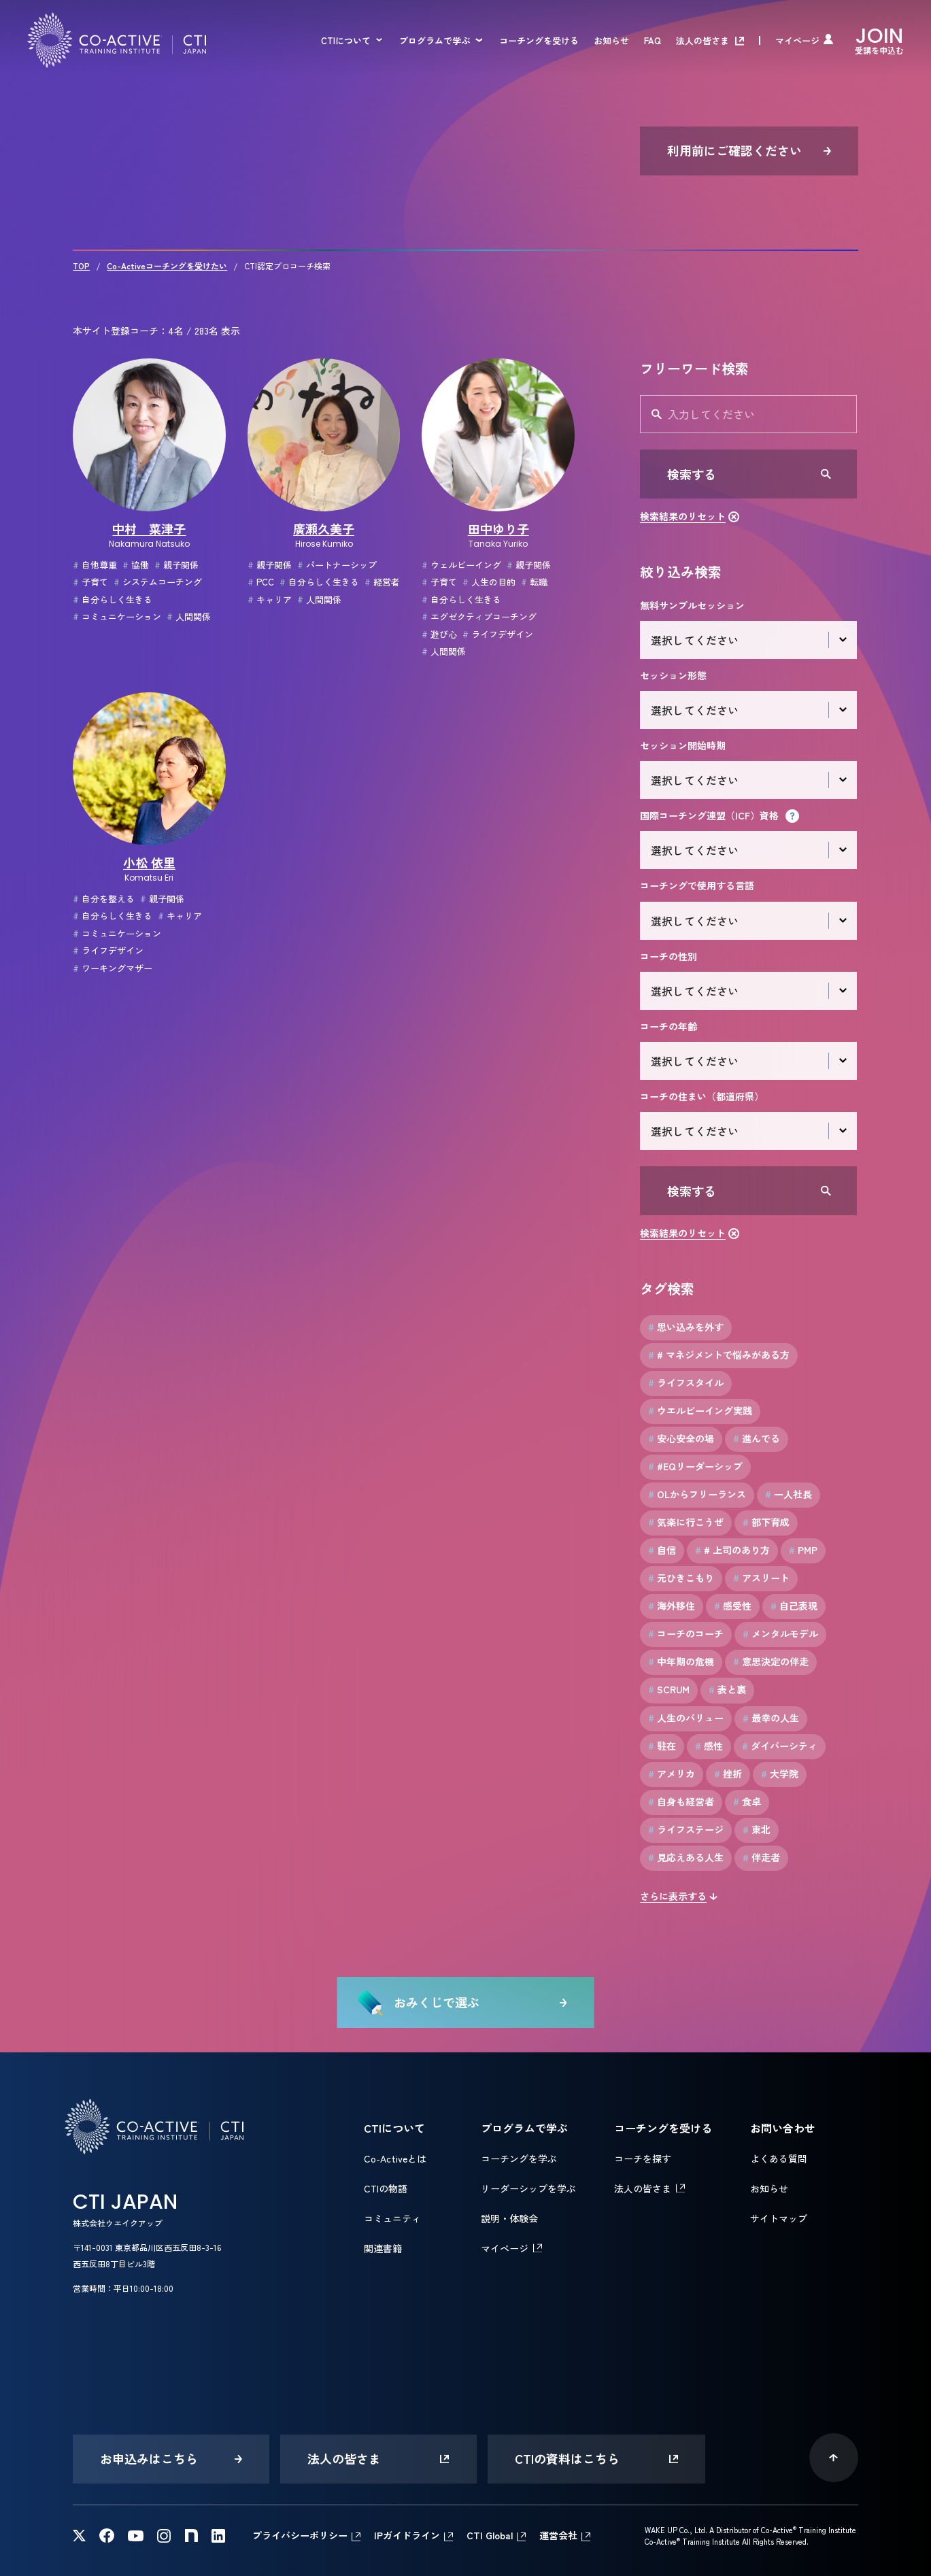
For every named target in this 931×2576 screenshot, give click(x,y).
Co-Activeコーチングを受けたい (167, 265)
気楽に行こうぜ (686, 1522)
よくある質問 (778, 2158)
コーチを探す (642, 2158)
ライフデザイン (497, 634)
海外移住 (671, 1606)
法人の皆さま (702, 40)
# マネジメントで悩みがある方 (719, 1355)
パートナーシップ (337, 564)
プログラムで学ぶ (434, 40)
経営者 (382, 581)
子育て (90, 581)
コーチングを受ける (539, 40)
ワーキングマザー (112, 968)
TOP (81, 265)
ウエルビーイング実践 (700, 1411)
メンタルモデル (780, 1634)
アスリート (761, 1578)
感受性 (732, 1606)
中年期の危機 (681, 1662)
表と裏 (727, 1689)
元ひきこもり (681, 1578)
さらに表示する (673, 1896)
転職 (534, 581)
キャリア (270, 599)
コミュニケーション (117, 616)
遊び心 (439, 634)
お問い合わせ (782, 2128)
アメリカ (671, 1774)
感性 (709, 1746)
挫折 (728, 1774)
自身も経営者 (681, 1802)
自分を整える (104, 898)
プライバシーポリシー (300, 2535)
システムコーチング (158, 581)
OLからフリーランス (697, 1494)
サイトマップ (778, 2218)
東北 (757, 1830)
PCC (261, 581)
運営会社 (558, 2535)
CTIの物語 (385, 2188)
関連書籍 (383, 2248)
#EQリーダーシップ (695, 1466)
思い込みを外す (686, 1327)
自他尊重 (95, 564)
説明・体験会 (509, 2218)
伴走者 (761, 1857)
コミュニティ (392, 2218)
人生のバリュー (686, 1718)
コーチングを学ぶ (519, 2158)
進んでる (756, 1438)
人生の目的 (488, 581)
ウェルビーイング (461, 564)
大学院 (779, 1774)
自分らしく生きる (112, 599)
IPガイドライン (407, 2535)
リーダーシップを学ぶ (528, 2188)
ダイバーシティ (779, 1746)
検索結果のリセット (683, 516)
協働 (135, 564)
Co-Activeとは (395, 2158)
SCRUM (669, 1689)
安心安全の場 (681, 1438)
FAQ (652, 40)
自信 (662, 1550)
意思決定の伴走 (771, 1662)
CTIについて (346, 40)
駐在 (662, 1746)
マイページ (797, 40)
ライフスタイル (686, 1383)
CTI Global (490, 2535)
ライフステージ (686, 1830)
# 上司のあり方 (732, 1550)
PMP (803, 1550)
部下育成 (766, 1522)
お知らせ (611, 40)
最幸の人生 (771, 1718)
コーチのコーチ (686, 1634)
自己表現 (794, 1606)
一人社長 (788, 1494)
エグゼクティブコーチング (479, 616)
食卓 (747, 1802)
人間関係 (189, 616)
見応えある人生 (686, 1857)
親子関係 (176, 564)
